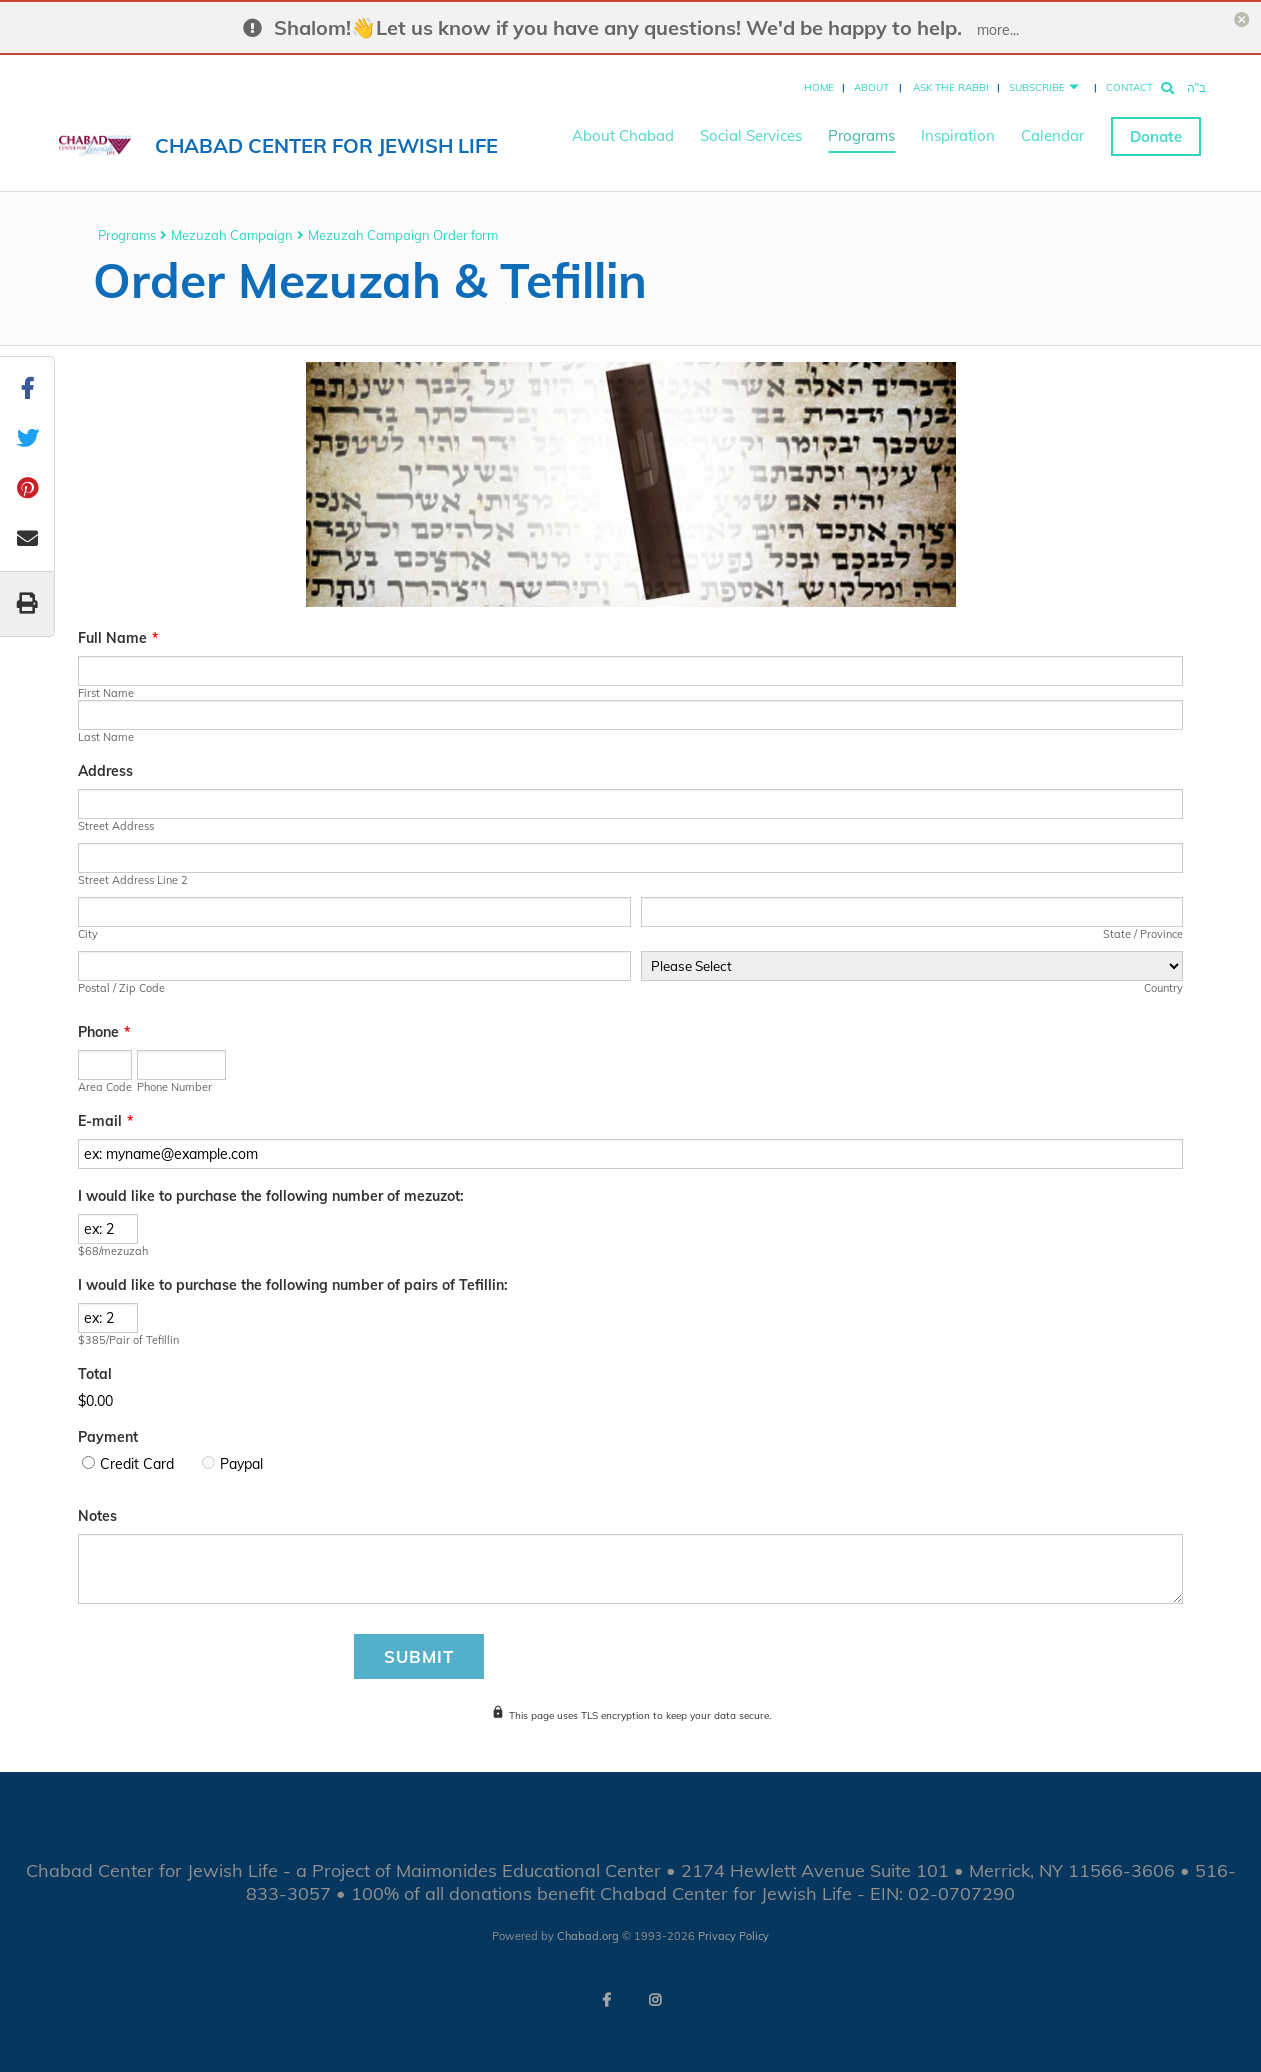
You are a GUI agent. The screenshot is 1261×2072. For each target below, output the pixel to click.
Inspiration (958, 130)
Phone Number (174, 1087)
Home (819, 81)
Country (1163, 988)
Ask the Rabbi (951, 81)
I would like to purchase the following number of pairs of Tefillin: (293, 1285)
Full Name (118, 638)
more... (998, 30)
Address (105, 771)
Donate (1156, 130)
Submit (419, 1656)
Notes (97, 1516)
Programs (861, 130)
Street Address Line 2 (133, 880)
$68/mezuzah (113, 1251)
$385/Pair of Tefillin (128, 1340)
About (871, 81)
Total (95, 1374)
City (88, 934)
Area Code (105, 1087)
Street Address (116, 826)
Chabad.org (588, 1936)
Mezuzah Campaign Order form (403, 235)
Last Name (106, 737)
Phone (104, 1032)
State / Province (1143, 934)
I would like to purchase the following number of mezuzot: (271, 1196)
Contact (1129, 81)
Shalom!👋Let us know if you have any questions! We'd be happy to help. (618, 27)
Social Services (751, 130)
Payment (108, 1437)
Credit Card (137, 1464)
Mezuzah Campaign (232, 235)
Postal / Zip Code (121, 988)
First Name (106, 693)
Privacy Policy (733, 1936)
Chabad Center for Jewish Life (326, 139)
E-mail (105, 1121)
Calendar (1052, 130)
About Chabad (623, 130)
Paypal (241, 1464)
